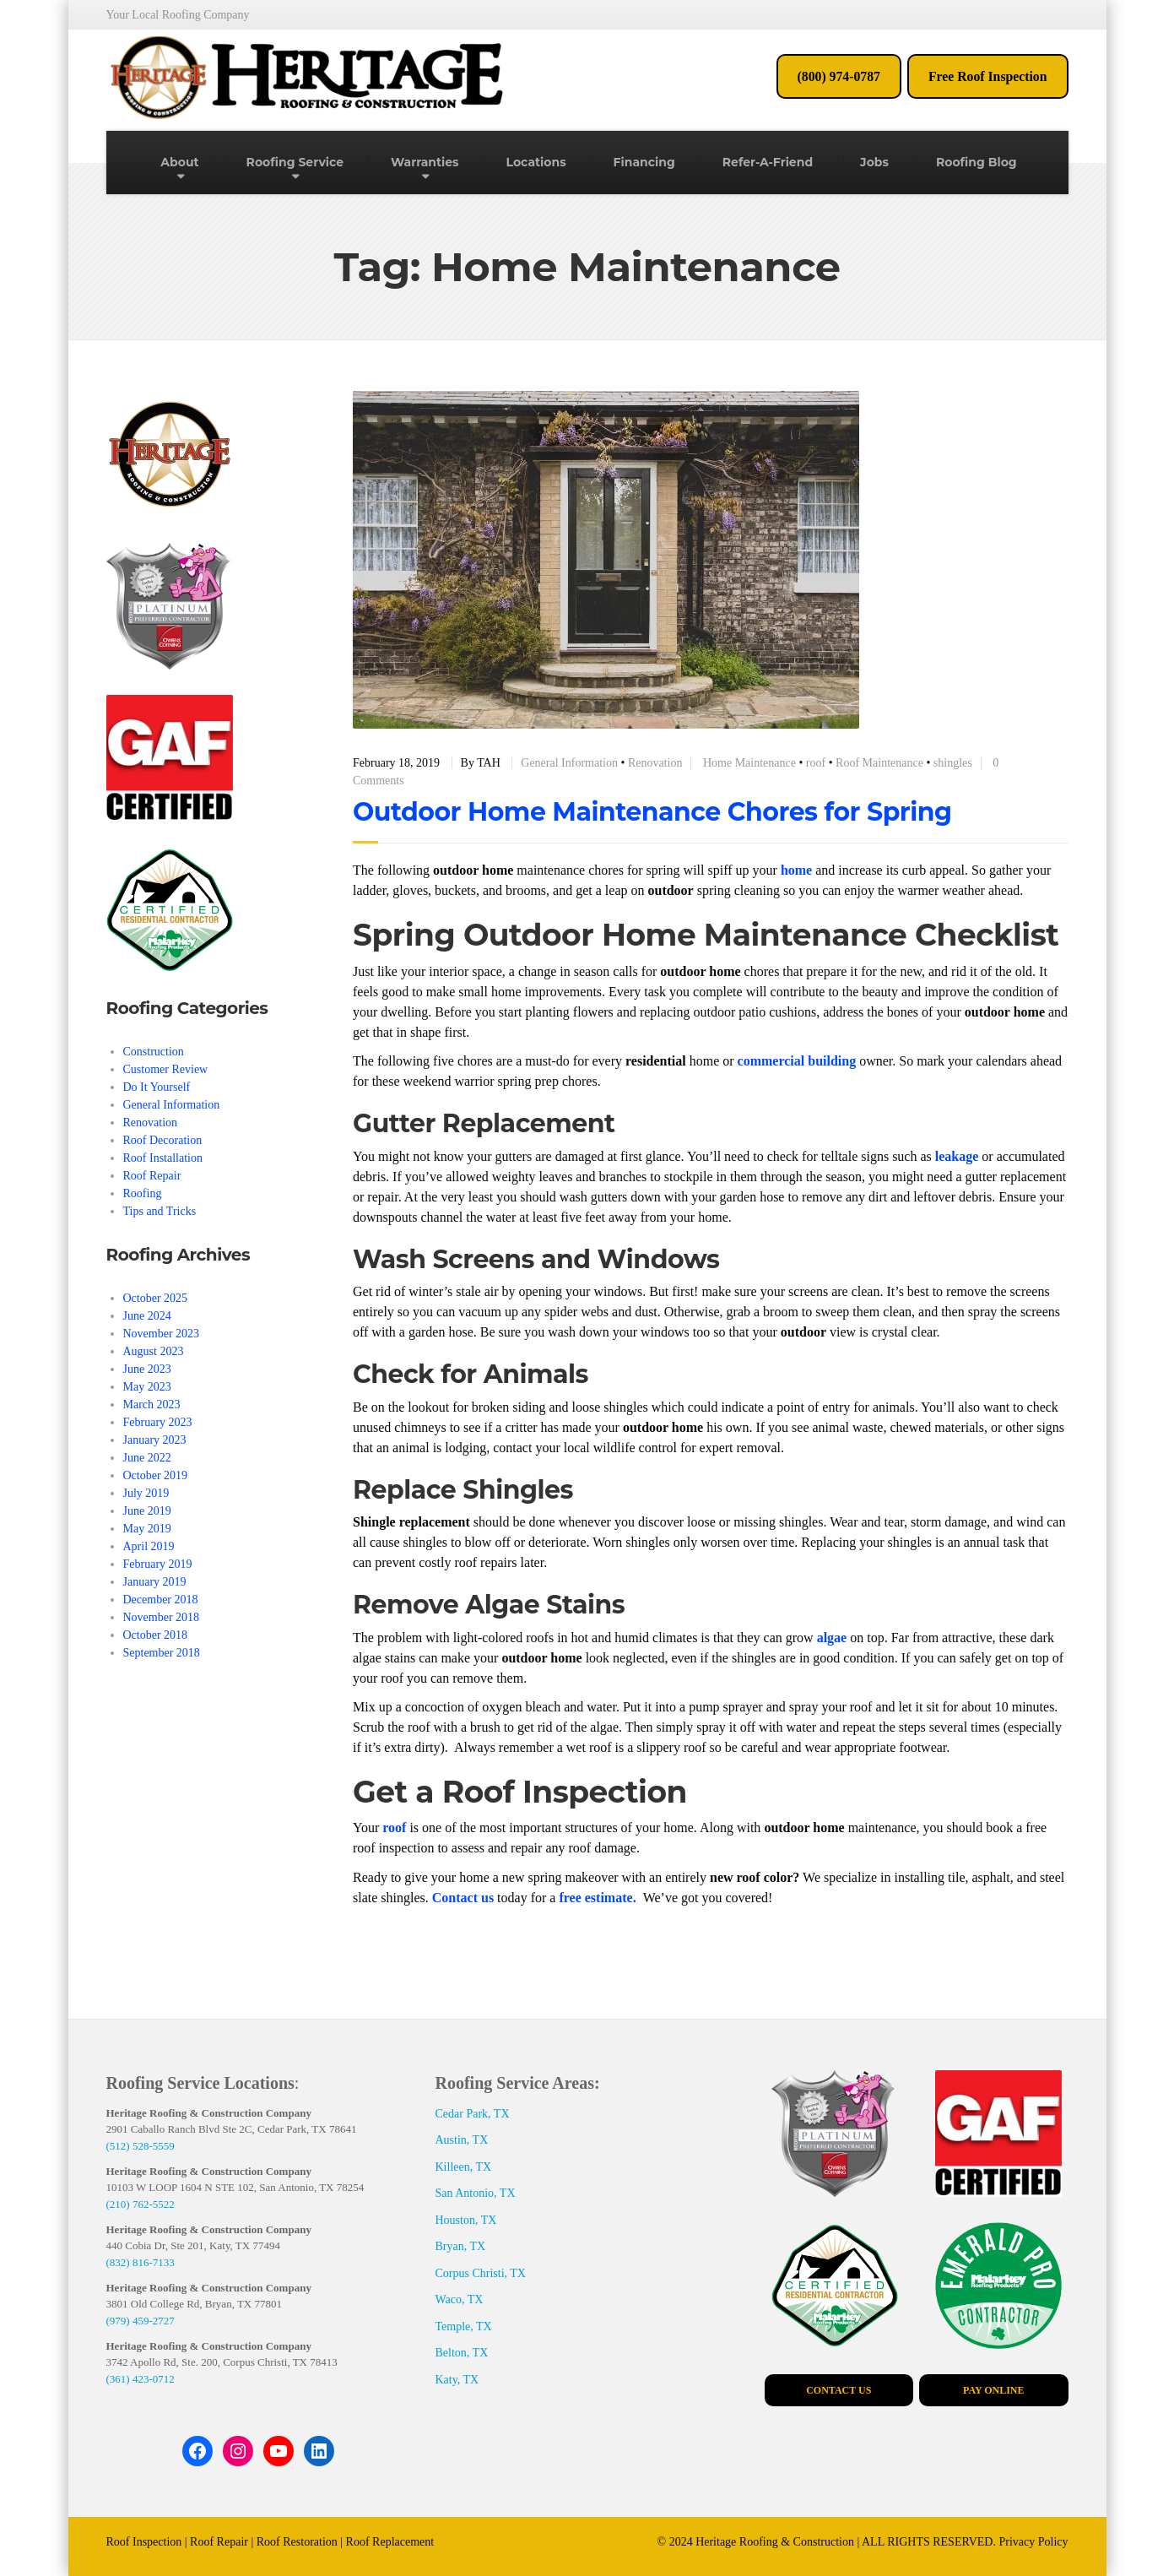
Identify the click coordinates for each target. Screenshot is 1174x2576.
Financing (644, 162)
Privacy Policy (1033, 2541)
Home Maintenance (749, 763)
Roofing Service (295, 162)
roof (815, 763)
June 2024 (147, 1316)
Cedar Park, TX (473, 2113)
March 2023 (152, 1404)
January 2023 (155, 1440)
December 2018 (160, 1599)
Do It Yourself (157, 1087)
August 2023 (153, 1351)
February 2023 (157, 1422)
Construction (153, 1051)
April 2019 (149, 1546)
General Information (569, 763)
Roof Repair (152, 1175)
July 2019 (146, 1493)
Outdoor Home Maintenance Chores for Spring (652, 811)
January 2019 (155, 1581)
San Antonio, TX (476, 2193)
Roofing (142, 1193)
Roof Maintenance (879, 763)
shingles (952, 763)
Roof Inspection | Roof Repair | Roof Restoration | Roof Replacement (270, 2541)
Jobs (874, 162)
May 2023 (147, 1386)
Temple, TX (464, 2326)
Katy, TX (457, 2379)
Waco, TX (460, 2299)
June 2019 (147, 1511)
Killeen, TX (464, 2167)
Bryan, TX (461, 2246)
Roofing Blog (976, 162)
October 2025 (155, 1298)
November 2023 (161, 1333)
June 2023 (147, 1369)
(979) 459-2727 (140, 2320)
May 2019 (147, 1528)
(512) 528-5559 (140, 2145)
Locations (536, 162)
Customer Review (165, 1069)
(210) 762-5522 (140, 2204)
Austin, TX (462, 2140)
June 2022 (147, 1457)
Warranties (425, 162)
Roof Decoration (163, 1140)
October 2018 (155, 1635)
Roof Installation (163, 1158)
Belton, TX (462, 2352)
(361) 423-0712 (140, 2379)
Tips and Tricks (160, 1211)
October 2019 (155, 1475)
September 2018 (161, 1652)
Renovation (655, 763)
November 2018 (161, 1617)
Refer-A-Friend (767, 162)
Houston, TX (466, 2220)
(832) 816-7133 (140, 2262)
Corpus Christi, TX (481, 2273)
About (179, 162)
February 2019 (157, 1564)
